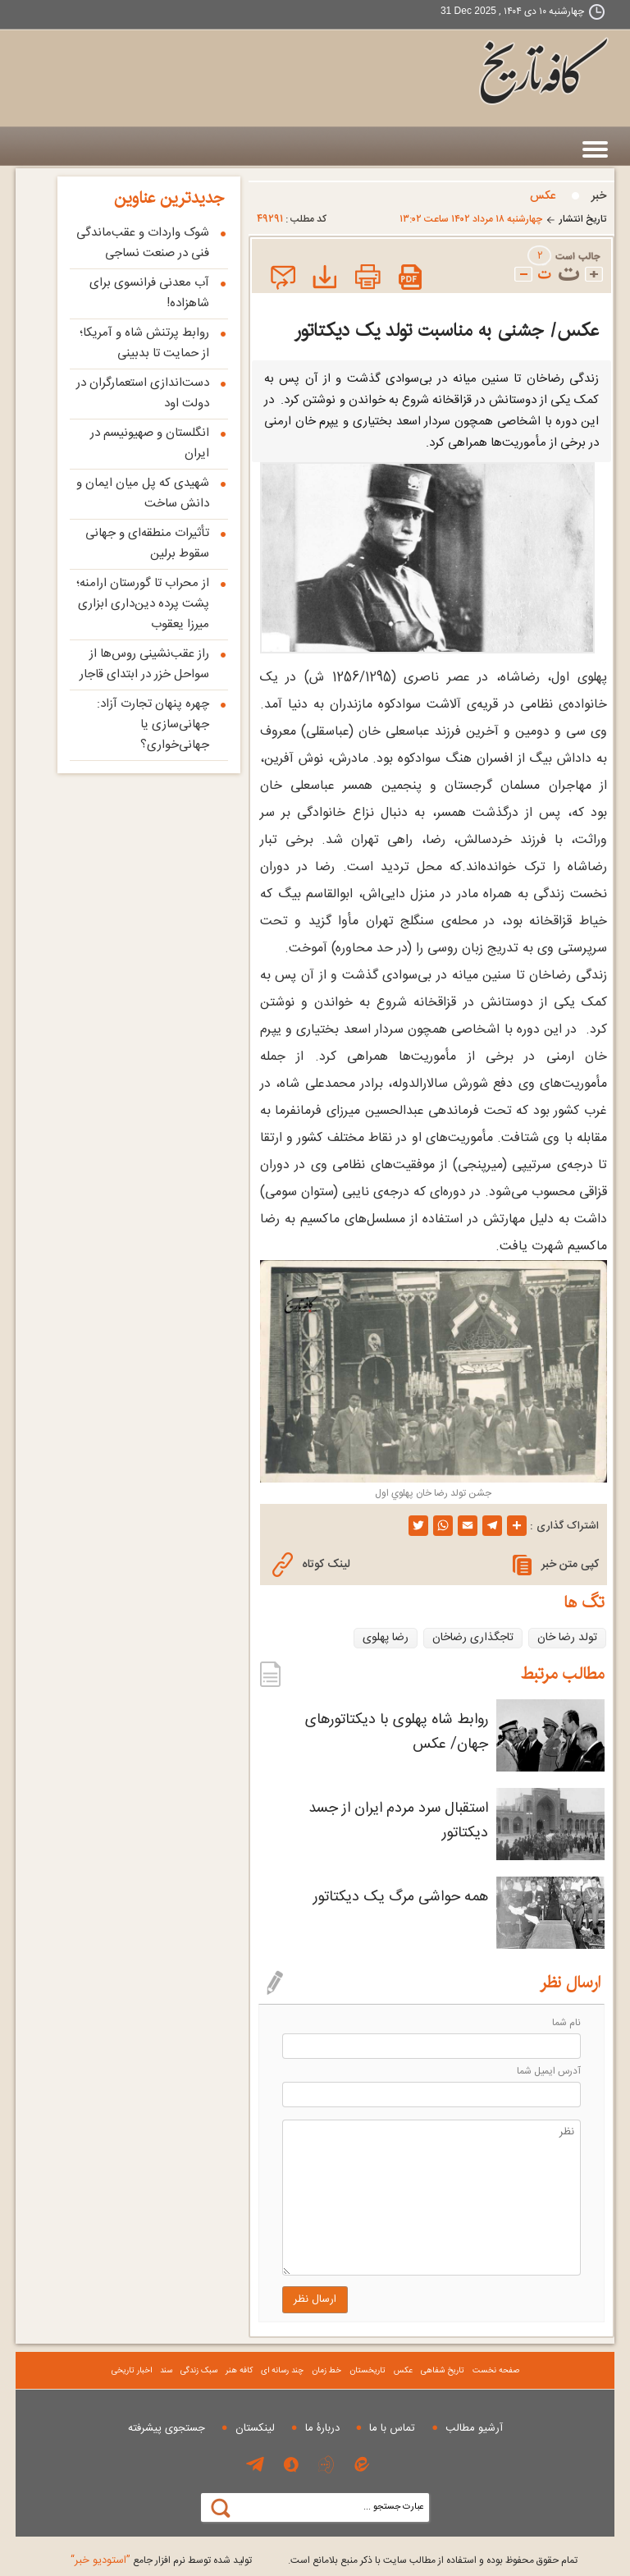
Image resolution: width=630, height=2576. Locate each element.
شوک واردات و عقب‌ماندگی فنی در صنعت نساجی (142, 243)
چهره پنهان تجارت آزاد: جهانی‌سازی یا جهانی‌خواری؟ (153, 724)
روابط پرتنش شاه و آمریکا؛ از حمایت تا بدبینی (144, 343)
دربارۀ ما (322, 2428)
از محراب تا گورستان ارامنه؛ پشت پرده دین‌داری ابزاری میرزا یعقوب (142, 604)
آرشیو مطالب (474, 2428)
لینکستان (255, 2428)
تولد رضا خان (567, 1638)
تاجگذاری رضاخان (473, 1638)
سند (166, 2370)
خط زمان (326, 2370)
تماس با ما (392, 2428)
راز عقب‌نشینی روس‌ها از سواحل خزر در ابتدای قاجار (144, 664)
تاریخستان (367, 2370)
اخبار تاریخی (132, 2370)
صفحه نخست (495, 2370)
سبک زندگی (198, 2370)
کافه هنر (239, 2370)
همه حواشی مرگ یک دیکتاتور (400, 1897)
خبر (598, 196)
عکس (542, 196)
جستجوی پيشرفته (166, 2428)
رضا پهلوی (386, 1638)
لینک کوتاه (311, 1564)
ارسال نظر (315, 2299)
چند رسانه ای (282, 2370)
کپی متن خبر (556, 1564)
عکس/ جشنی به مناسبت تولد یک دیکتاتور (446, 330)
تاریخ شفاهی (442, 2370)
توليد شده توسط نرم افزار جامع (161, 2560)
